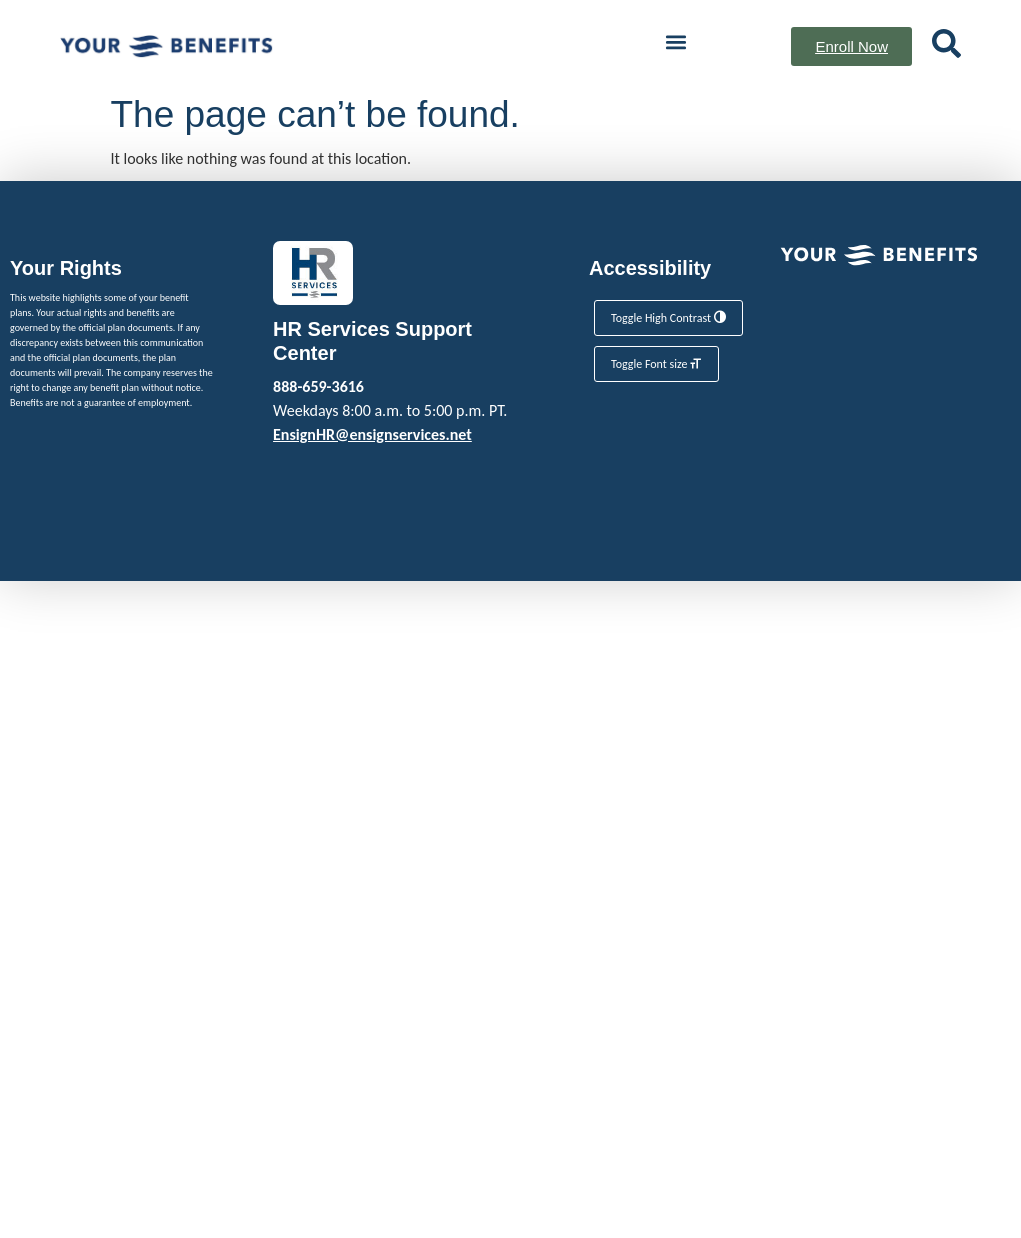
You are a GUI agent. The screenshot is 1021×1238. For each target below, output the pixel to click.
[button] (675, 41)
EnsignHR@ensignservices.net (372, 434)
